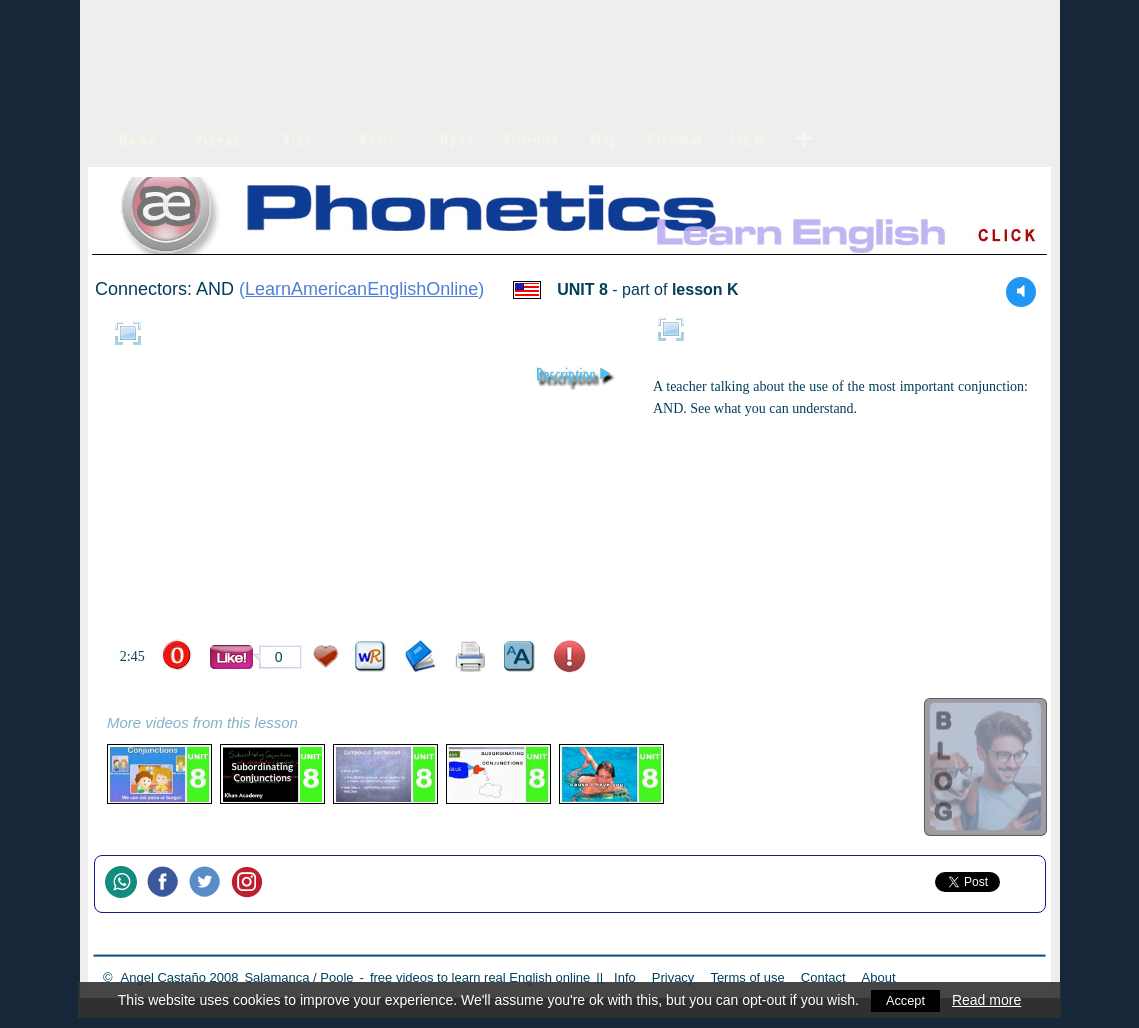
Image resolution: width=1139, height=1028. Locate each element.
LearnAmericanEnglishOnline (361, 289)
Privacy (673, 977)
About (879, 977)
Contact (823, 977)
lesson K (705, 289)
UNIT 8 (582, 289)
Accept (905, 1000)
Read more (988, 1000)
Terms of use (747, 977)
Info (625, 977)
